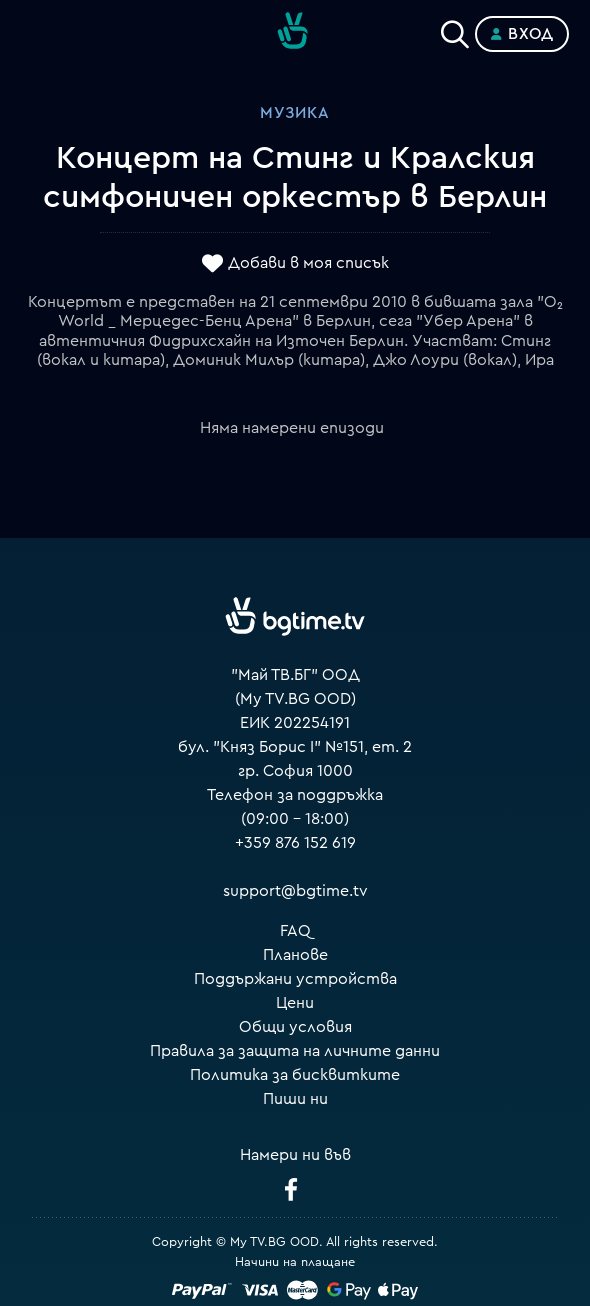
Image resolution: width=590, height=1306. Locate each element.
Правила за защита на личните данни (295, 1051)
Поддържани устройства (295, 979)
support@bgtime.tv (295, 891)
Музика (295, 113)
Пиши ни (295, 1099)
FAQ (295, 931)
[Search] (455, 30)
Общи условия (295, 1027)
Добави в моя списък (308, 263)
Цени (295, 1003)
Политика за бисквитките (295, 1075)
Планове (295, 955)
